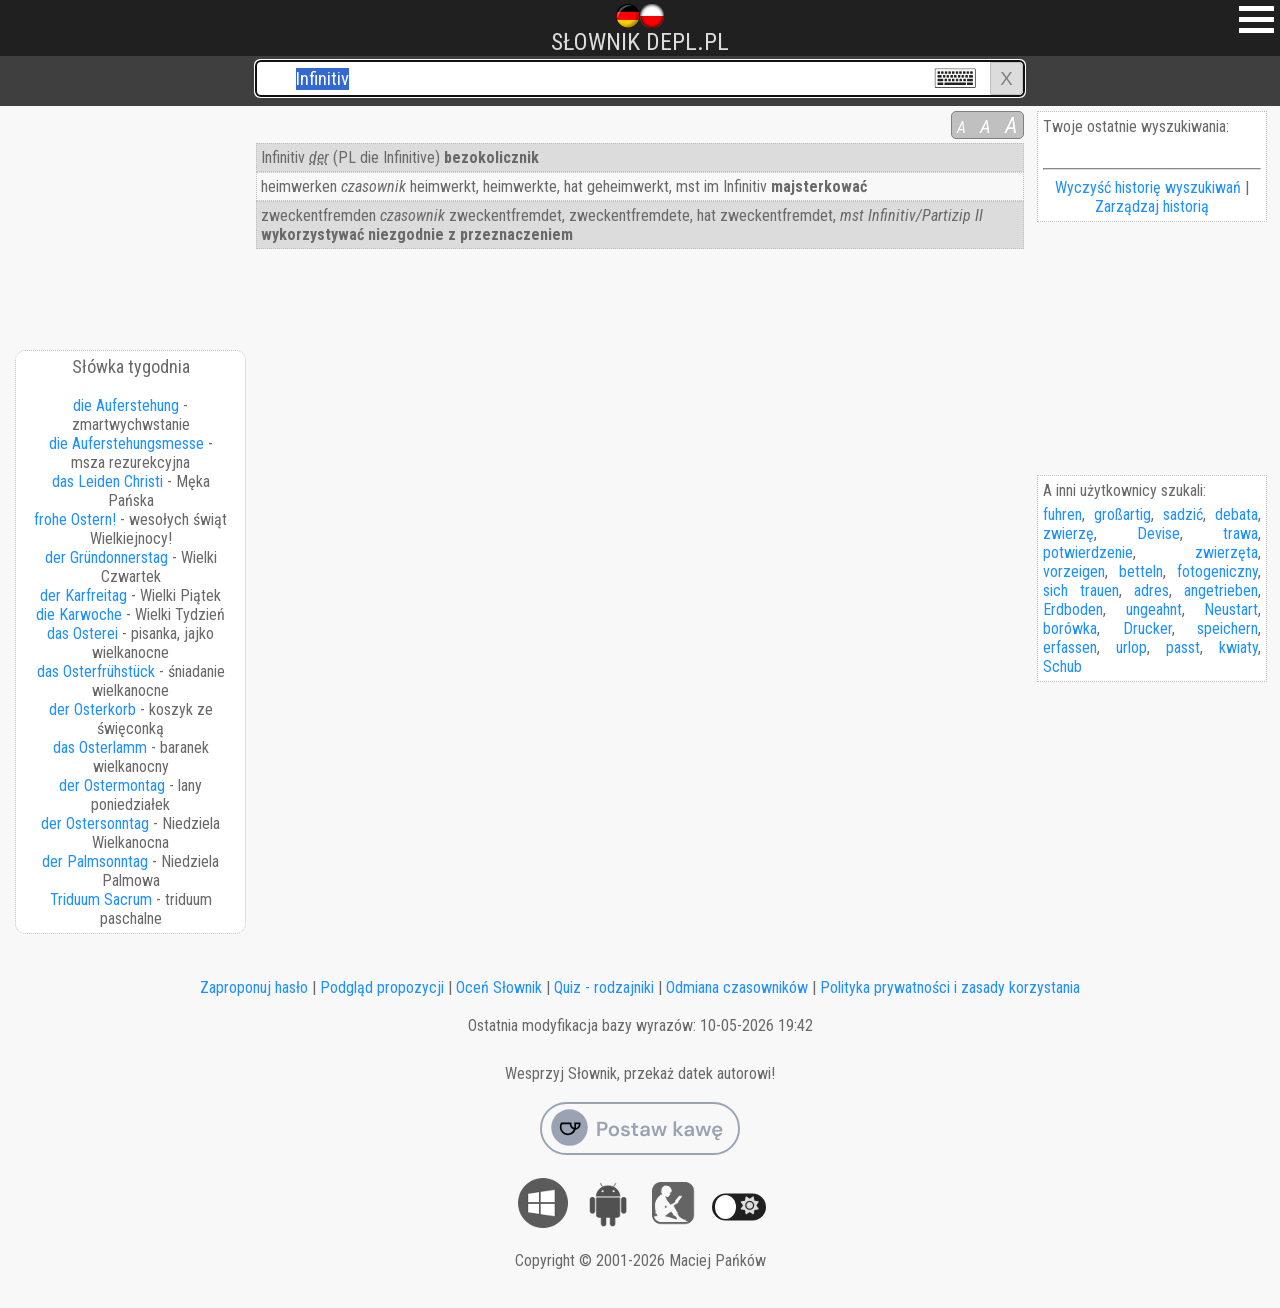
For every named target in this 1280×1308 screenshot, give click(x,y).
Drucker (1147, 628)
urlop (1131, 647)
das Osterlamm (100, 747)
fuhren (1062, 514)
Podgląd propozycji (382, 987)
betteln (1141, 571)
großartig (1122, 514)
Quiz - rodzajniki (604, 987)
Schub (1062, 666)
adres (1151, 590)
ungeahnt (1154, 609)
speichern (1227, 628)
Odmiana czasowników (737, 987)
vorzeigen (1074, 571)
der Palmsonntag (95, 861)
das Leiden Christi (107, 481)
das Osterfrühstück (96, 671)
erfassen (1070, 647)
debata (1236, 514)
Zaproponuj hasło (254, 987)
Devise (1158, 533)
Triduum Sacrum (101, 899)
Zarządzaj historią (1152, 206)
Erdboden (1073, 609)
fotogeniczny (1217, 571)
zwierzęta (1226, 552)
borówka (1070, 628)
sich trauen (1081, 590)
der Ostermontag (112, 785)
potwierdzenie (1088, 552)
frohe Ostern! (75, 519)
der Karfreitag (83, 595)
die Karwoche (79, 614)
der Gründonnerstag (106, 557)
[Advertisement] (132, 221)
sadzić (1183, 514)
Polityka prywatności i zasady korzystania (950, 987)
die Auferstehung (126, 405)
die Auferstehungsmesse (126, 443)
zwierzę (1068, 533)
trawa (1240, 533)
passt (1183, 647)
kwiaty (1238, 647)
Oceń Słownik (499, 987)
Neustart (1231, 609)
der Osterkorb (92, 709)
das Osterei (82, 633)
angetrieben (1221, 590)
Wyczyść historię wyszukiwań (1148, 187)
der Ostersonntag (95, 823)
